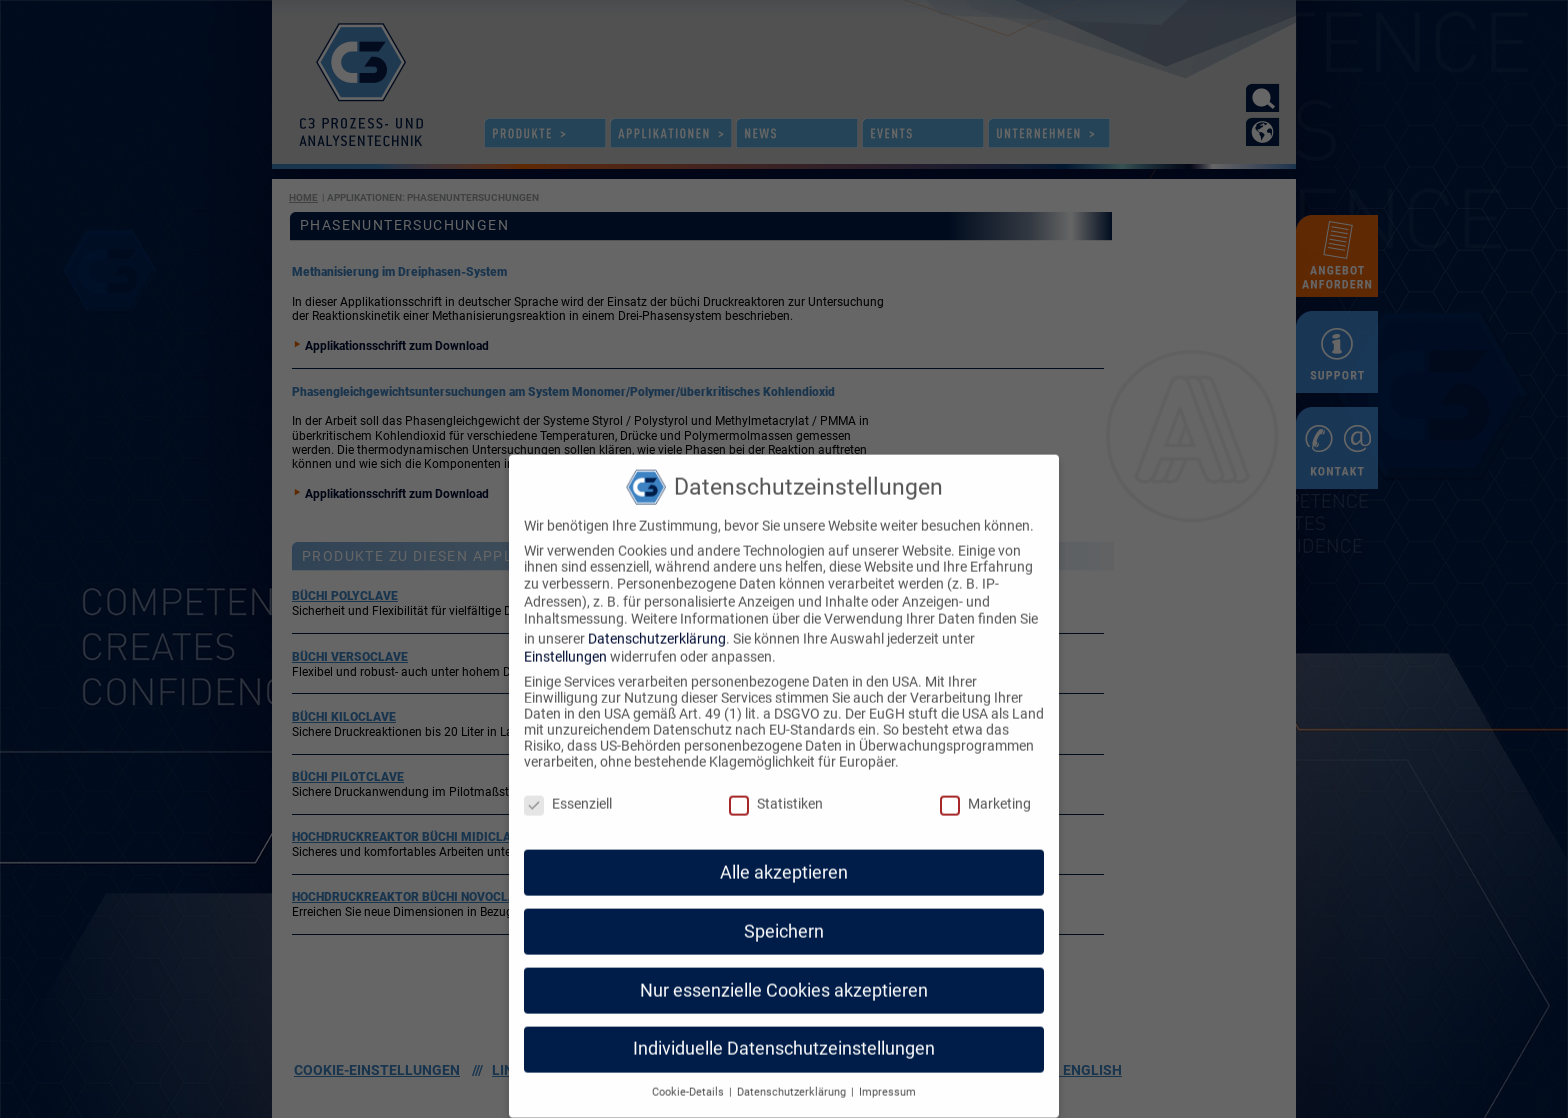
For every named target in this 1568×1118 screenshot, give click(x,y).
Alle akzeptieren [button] (784, 842)
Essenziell (568, 774)
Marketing (985, 774)
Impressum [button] (887, 1062)
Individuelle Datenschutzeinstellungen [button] (784, 1019)
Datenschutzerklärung (657, 608)
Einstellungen (565, 627)
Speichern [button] (784, 901)
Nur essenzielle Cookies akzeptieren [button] (784, 960)
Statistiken (776, 774)
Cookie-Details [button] (689, 1062)
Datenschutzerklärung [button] (793, 1062)
